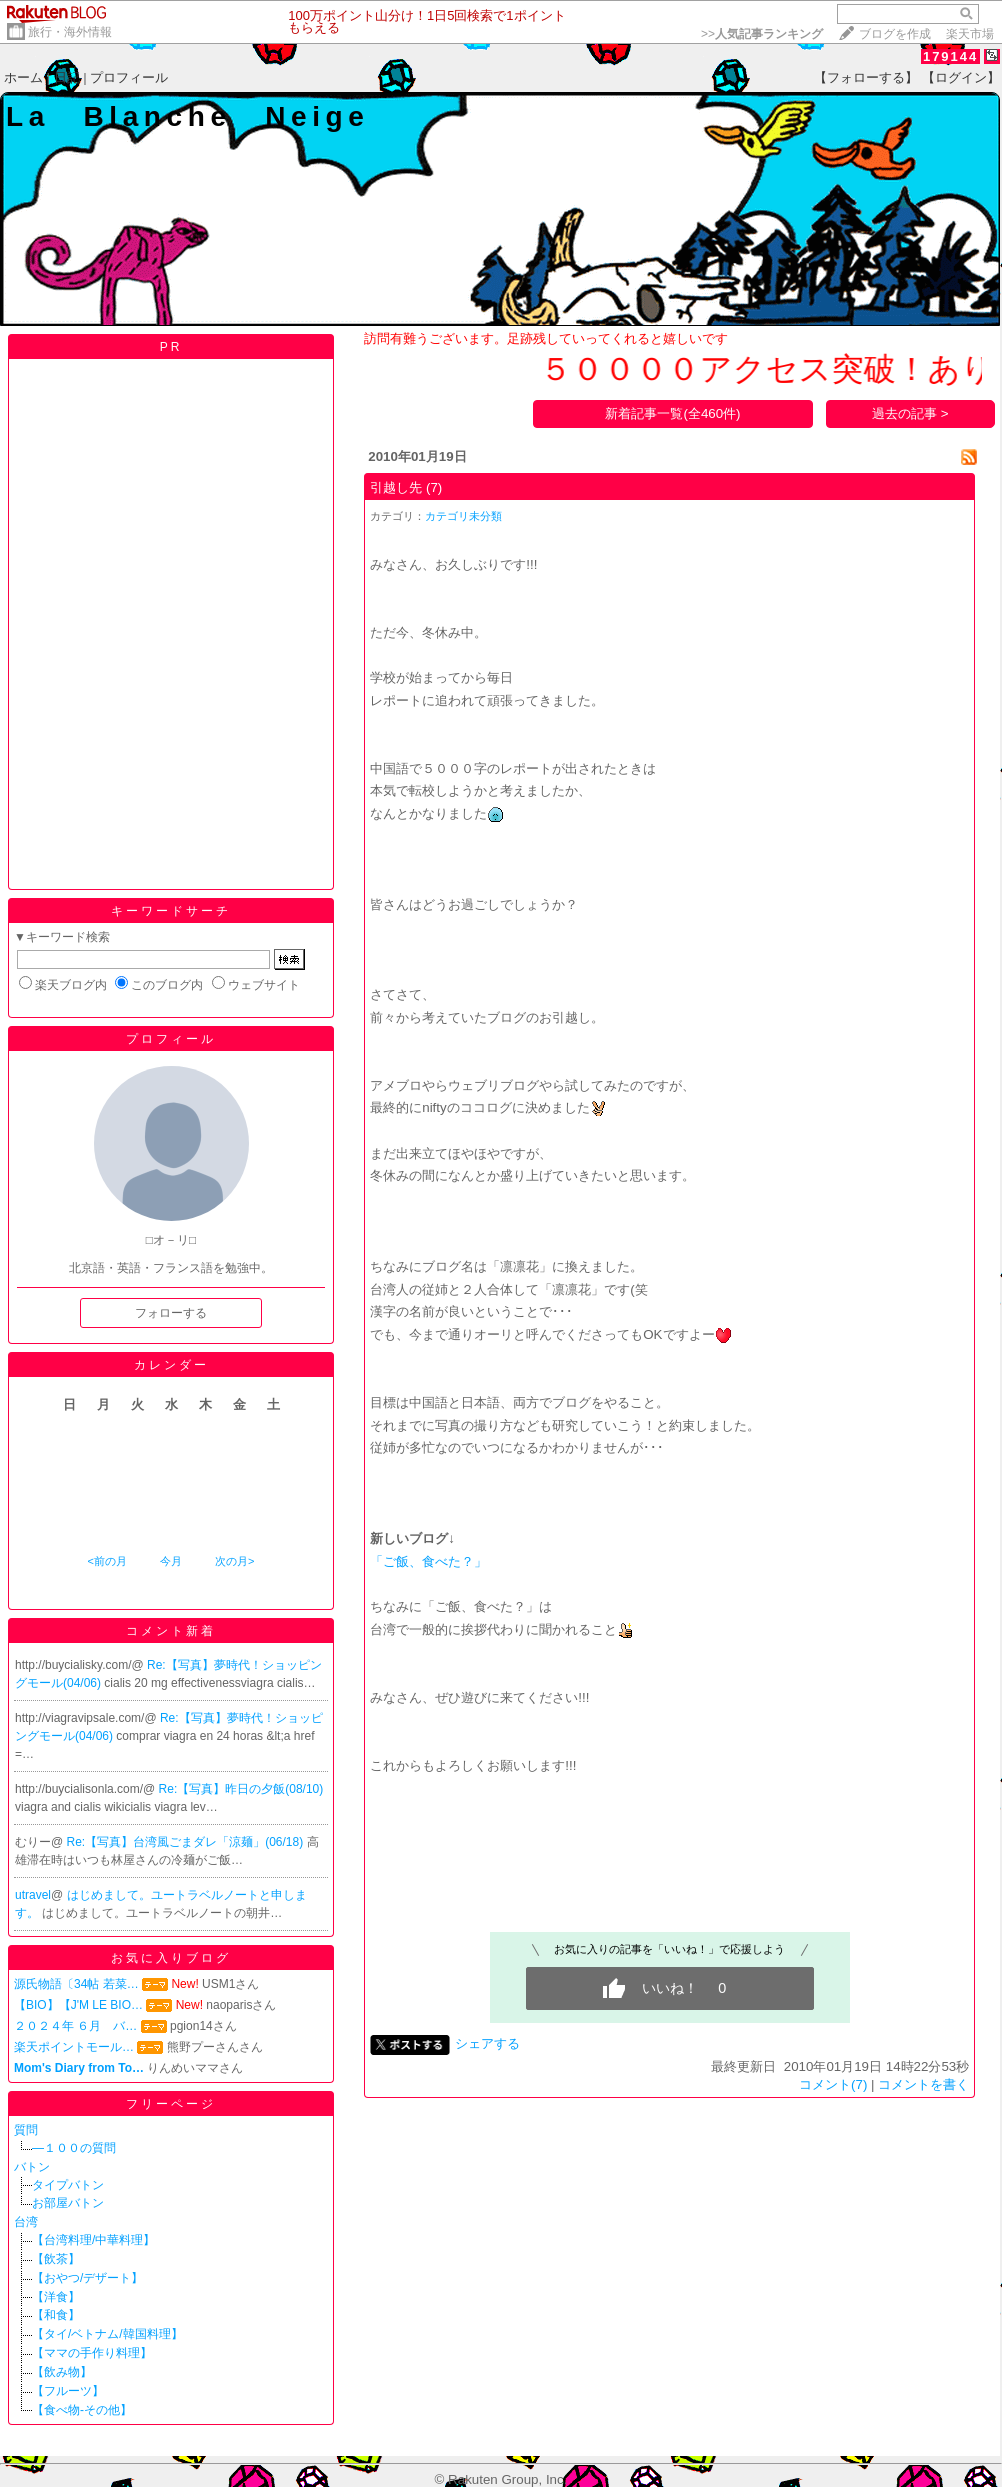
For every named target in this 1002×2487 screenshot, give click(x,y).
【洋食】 (56, 2297)
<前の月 (106, 1561)
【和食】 (56, 2315)
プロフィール (129, 77)
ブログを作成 (895, 34)
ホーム (23, 77)
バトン (32, 2167)
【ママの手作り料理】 (92, 2353)
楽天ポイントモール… (74, 2047)
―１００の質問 (74, 2148)
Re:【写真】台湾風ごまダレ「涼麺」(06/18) (187, 1842)
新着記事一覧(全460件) (672, 413)
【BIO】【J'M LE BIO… (78, 2005)
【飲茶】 (56, 2259)
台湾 (26, 2222)
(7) (434, 487)
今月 (171, 1561)
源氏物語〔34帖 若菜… (76, 1984)
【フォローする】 (866, 77)
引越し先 (396, 487)
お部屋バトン (68, 2203)
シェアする (487, 2043)
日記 (67, 77)
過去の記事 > (910, 413)
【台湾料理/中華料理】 (93, 2240)
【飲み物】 (62, 2372)
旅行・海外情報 (70, 32)
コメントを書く (923, 2084)
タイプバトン (68, 2185)
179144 (950, 56)
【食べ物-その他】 (82, 2410)
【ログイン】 (961, 77)
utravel (33, 1895)
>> (762, 34)
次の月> (234, 1561)
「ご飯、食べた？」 (428, 1561)
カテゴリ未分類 (463, 516)
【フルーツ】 (68, 2391)
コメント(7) (833, 2084)
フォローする (171, 1313)
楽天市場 (970, 34)
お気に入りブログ (171, 1958)
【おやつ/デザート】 (87, 2278)
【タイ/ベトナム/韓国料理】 (107, 2334)
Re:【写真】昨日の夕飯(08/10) (241, 1789)
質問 (26, 2130)
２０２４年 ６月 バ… (75, 2026)
